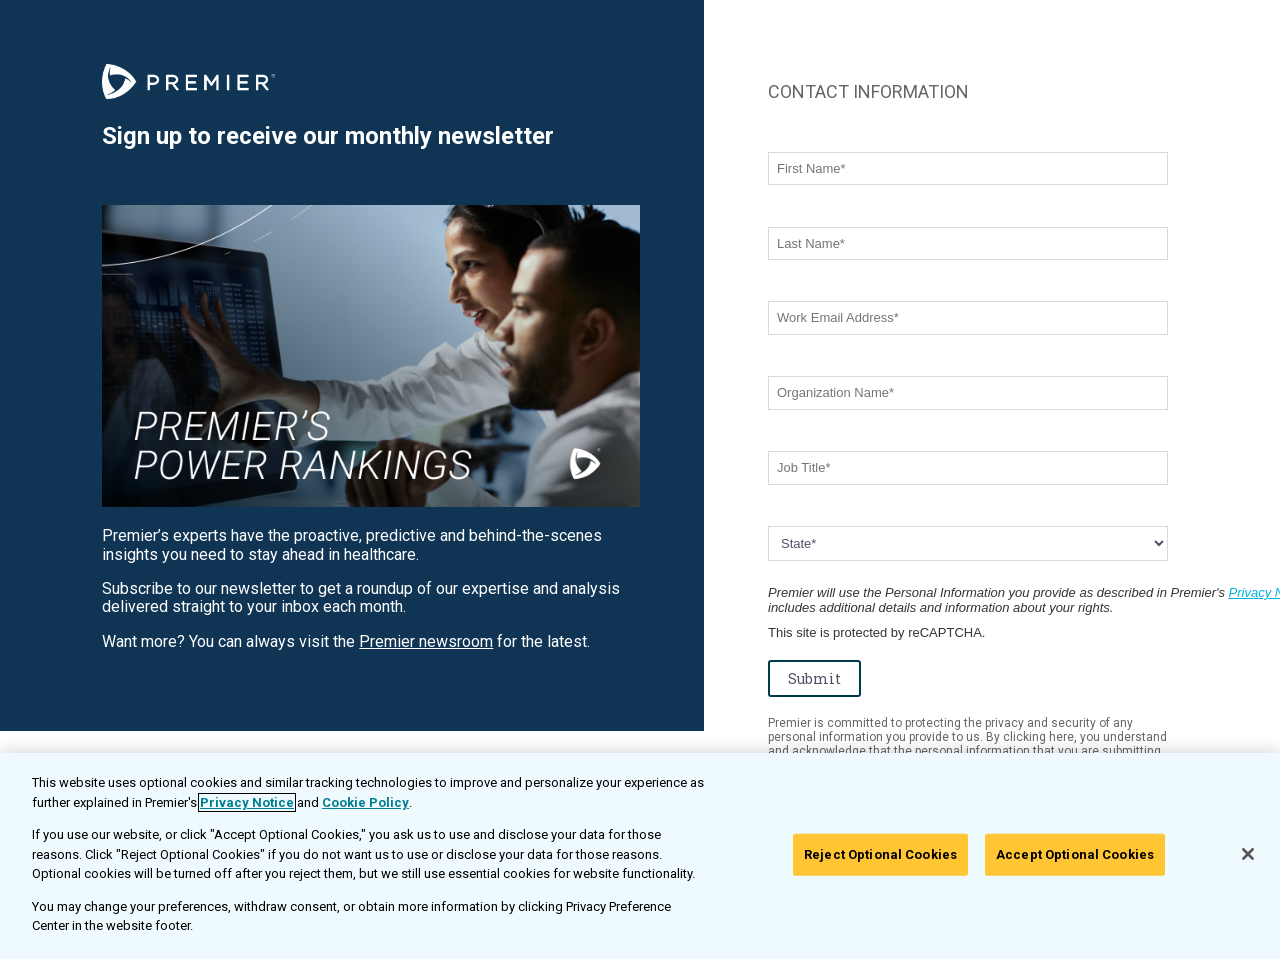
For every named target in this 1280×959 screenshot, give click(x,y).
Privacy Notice (247, 802)
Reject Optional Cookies (880, 854)
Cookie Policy (365, 802)
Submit (814, 678)
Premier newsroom (426, 641)
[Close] (1248, 854)
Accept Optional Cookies (1075, 854)
